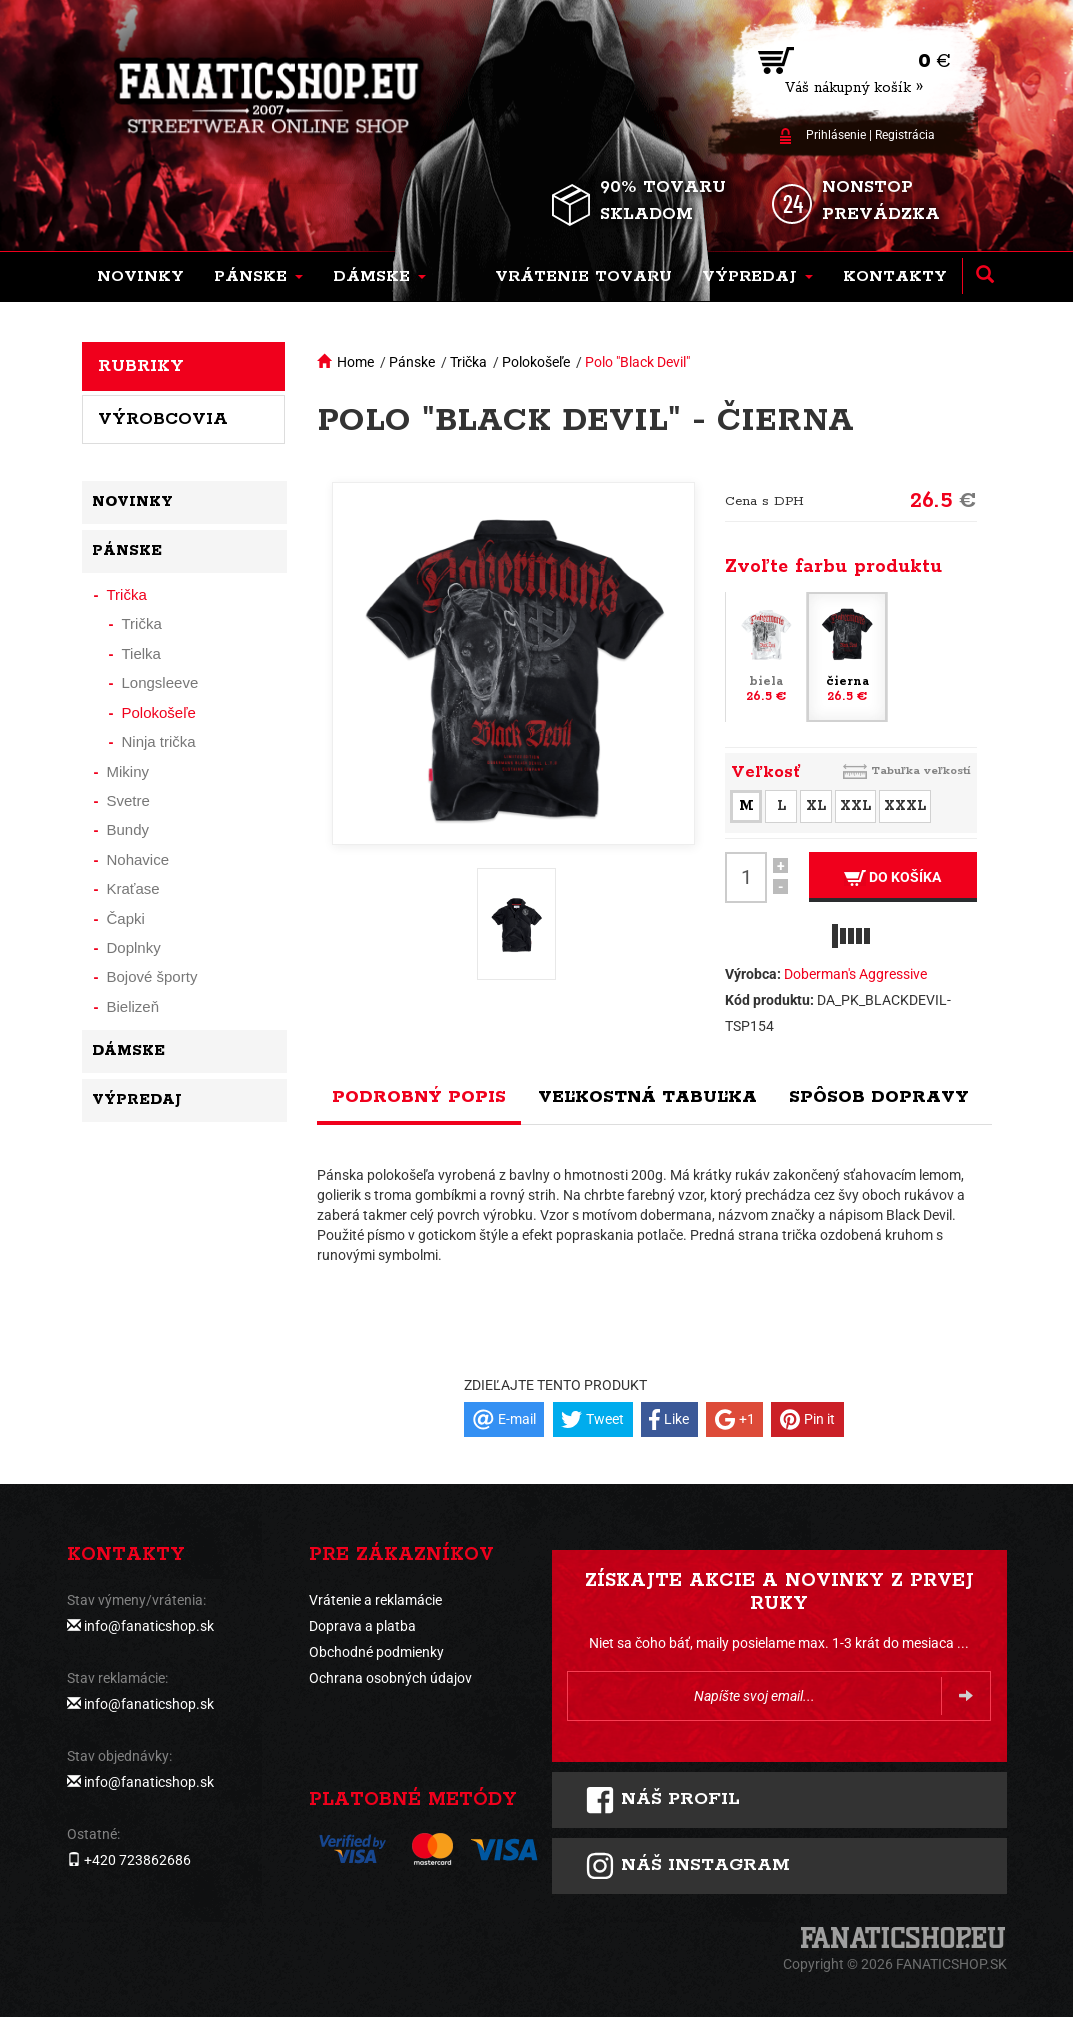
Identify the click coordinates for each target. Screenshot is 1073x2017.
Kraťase (133, 888)
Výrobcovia (163, 419)
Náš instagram (687, 1866)
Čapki (126, 918)
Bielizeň (133, 1006)
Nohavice (138, 859)
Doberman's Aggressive (855, 974)
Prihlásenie (836, 135)
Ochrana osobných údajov (390, 1678)
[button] (258, 277)
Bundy (128, 829)
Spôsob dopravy (879, 1097)
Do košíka (892, 877)
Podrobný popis (419, 1097)
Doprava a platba (362, 1626)
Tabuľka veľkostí (921, 770)
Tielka (141, 653)
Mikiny (128, 771)
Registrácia (905, 135)
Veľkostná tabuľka (647, 1097)
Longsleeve (160, 682)
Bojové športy (152, 976)
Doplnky (134, 947)
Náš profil (662, 1800)
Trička (468, 362)
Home (355, 362)
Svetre (128, 800)
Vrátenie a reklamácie (375, 1600)
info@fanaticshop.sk (149, 1626)
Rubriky (141, 366)
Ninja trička (159, 741)
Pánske (412, 362)
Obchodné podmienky (376, 1652)
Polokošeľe (536, 362)
